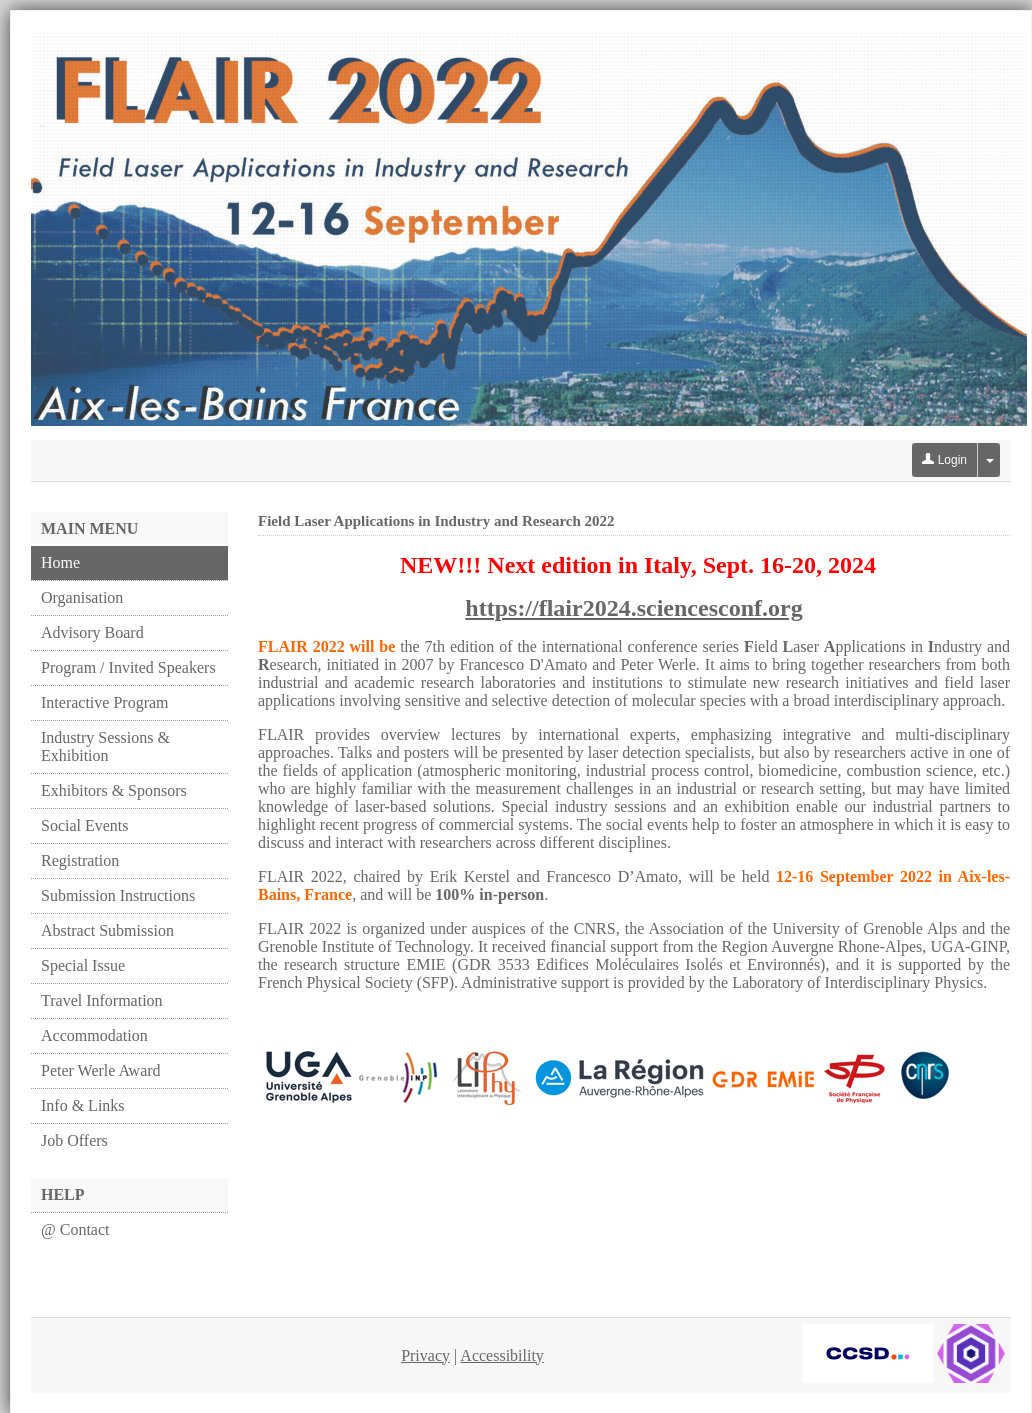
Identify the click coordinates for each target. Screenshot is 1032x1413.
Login (944, 460)
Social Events (85, 825)
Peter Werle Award (101, 1070)
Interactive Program (105, 702)
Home (60, 562)
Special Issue (83, 965)
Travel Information (102, 1000)
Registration (80, 860)
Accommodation (94, 1035)
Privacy (425, 1355)
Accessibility (502, 1355)
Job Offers (74, 1140)
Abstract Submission (107, 930)
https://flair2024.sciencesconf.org (633, 608)
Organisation (82, 597)
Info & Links (83, 1105)
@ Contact (75, 1229)
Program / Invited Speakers (128, 667)
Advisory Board (92, 632)
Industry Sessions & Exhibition (105, 746)
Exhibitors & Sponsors (114, 790)
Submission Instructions (118, 895)
